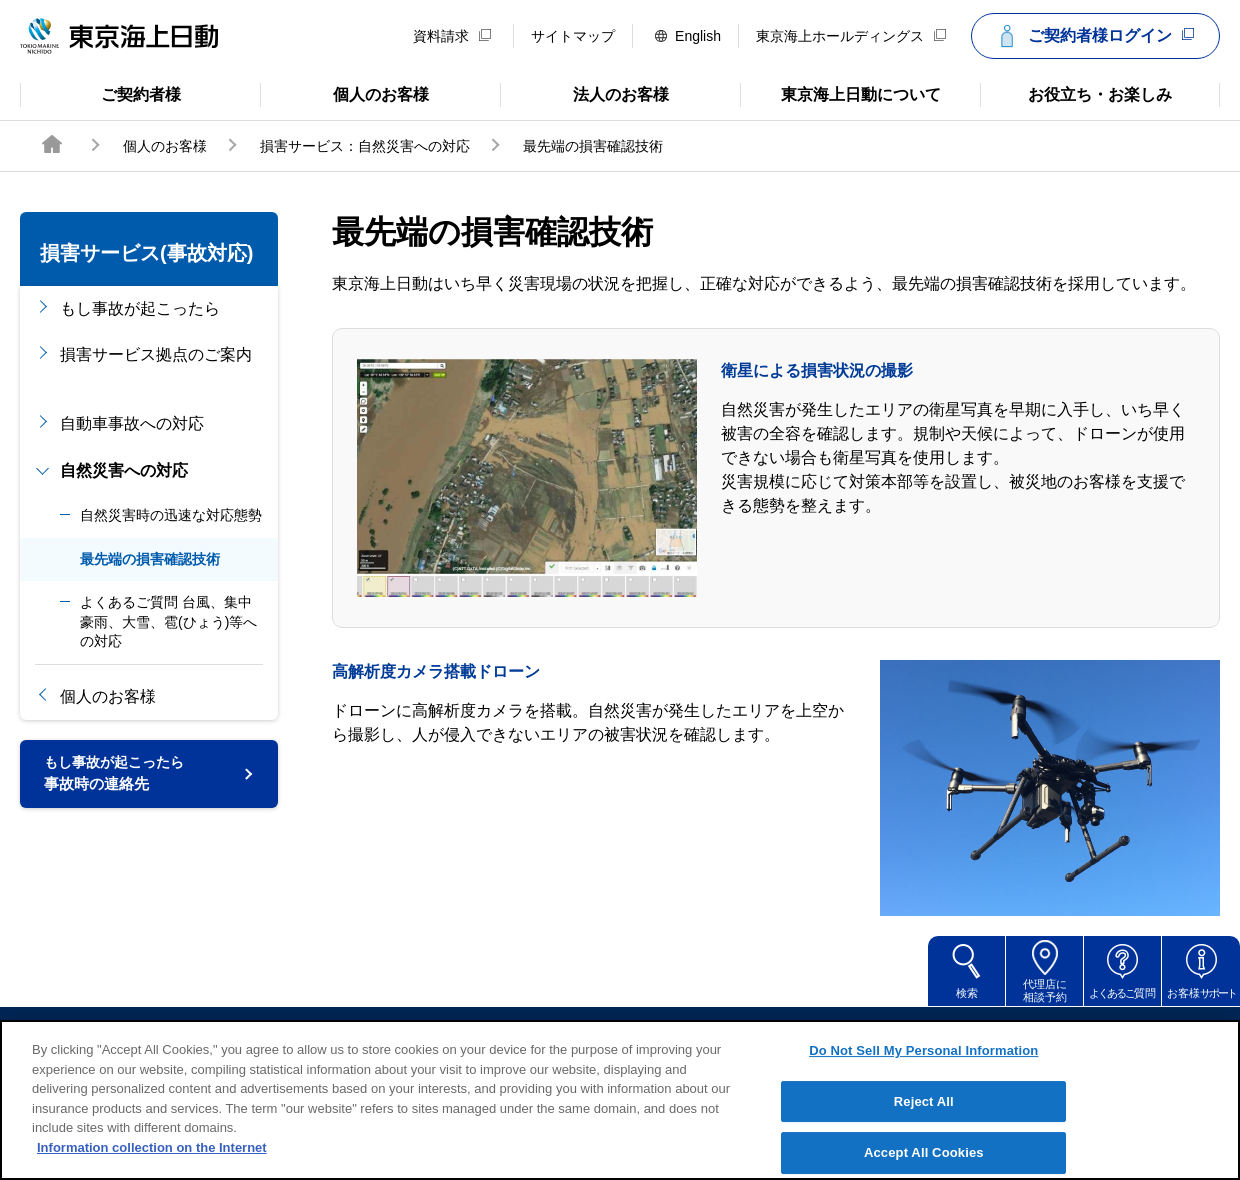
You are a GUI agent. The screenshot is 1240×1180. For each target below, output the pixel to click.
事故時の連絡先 (114, 778)
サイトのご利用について (480, 1035)
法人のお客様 (584, 93)
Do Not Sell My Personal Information (923, 1071)
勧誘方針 (634, 1035)
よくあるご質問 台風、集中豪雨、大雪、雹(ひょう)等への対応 (168, 621)
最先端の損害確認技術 (150, 559)
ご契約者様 (100, 93)
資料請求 (452, 36)
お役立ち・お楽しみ (1076, 93)
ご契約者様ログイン (1093, 36)
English (688, 36)
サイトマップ (573, 36)
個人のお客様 (344, 93)
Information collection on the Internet (152, 1168)
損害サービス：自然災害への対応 (365, 146)
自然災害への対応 (124, 470)
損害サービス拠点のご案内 (156, 365)
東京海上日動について (840, 93)
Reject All (924, 1122)
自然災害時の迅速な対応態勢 (171, 515)
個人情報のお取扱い (774, 1035)
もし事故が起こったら (140, 308)
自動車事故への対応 (132, 423)
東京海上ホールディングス (851, 36)
